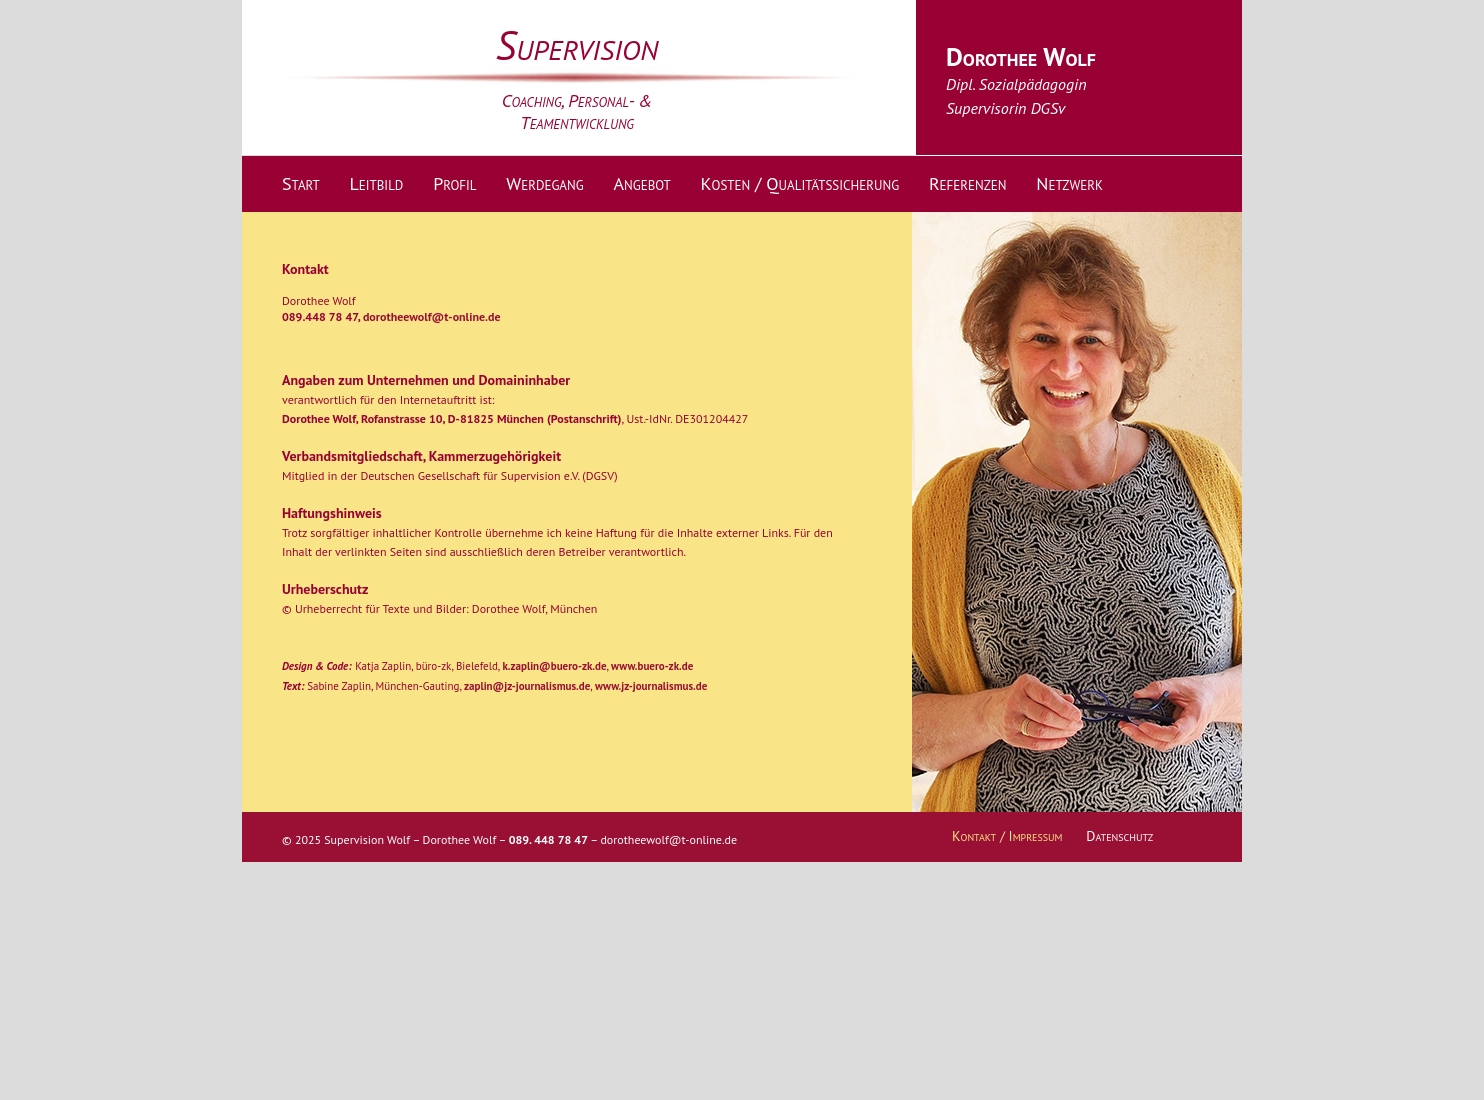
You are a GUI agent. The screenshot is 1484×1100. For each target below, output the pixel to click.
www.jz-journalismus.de (651, 686)
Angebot (641, 183)
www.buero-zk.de (652, 666)
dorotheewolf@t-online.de (432, 316)
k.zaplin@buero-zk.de (554, 666)
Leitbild (376, 183)
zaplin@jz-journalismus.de (527, 686)
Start (301, 183)
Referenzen (968, 183)
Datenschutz (1119, 836)
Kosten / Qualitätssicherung (800, 183)
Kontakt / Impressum (1007, 836)
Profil (454, 183)
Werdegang (544, 183)
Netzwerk (1069, 183)
